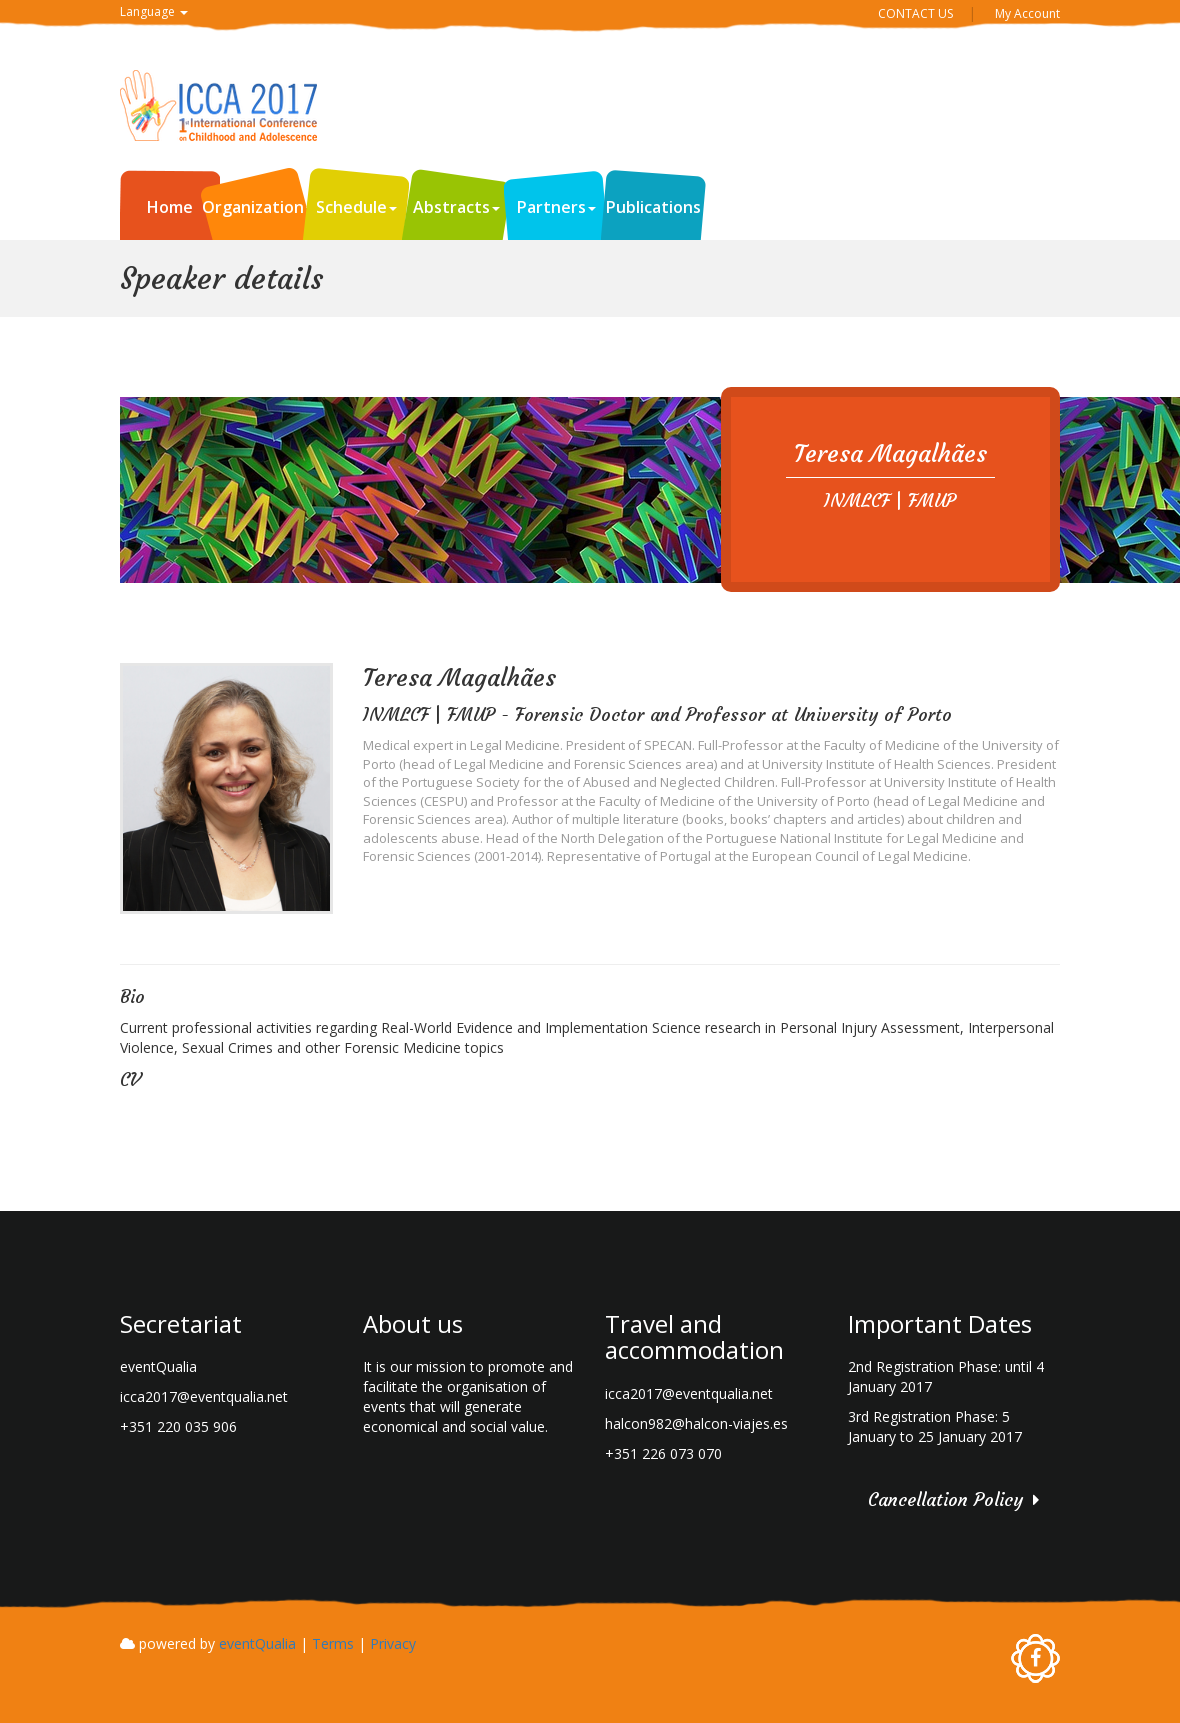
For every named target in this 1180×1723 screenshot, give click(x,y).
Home (170, 207)
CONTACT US (915, 13)
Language (154, 11)
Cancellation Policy (945, 1499)
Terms (333, 1643)
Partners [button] (556, 207)
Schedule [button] (356, 207)
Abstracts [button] (456, 207)
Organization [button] (258, 207)
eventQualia (257, 1643)
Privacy (393, 1643)
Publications (653, 207)
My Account (1027, 13)
